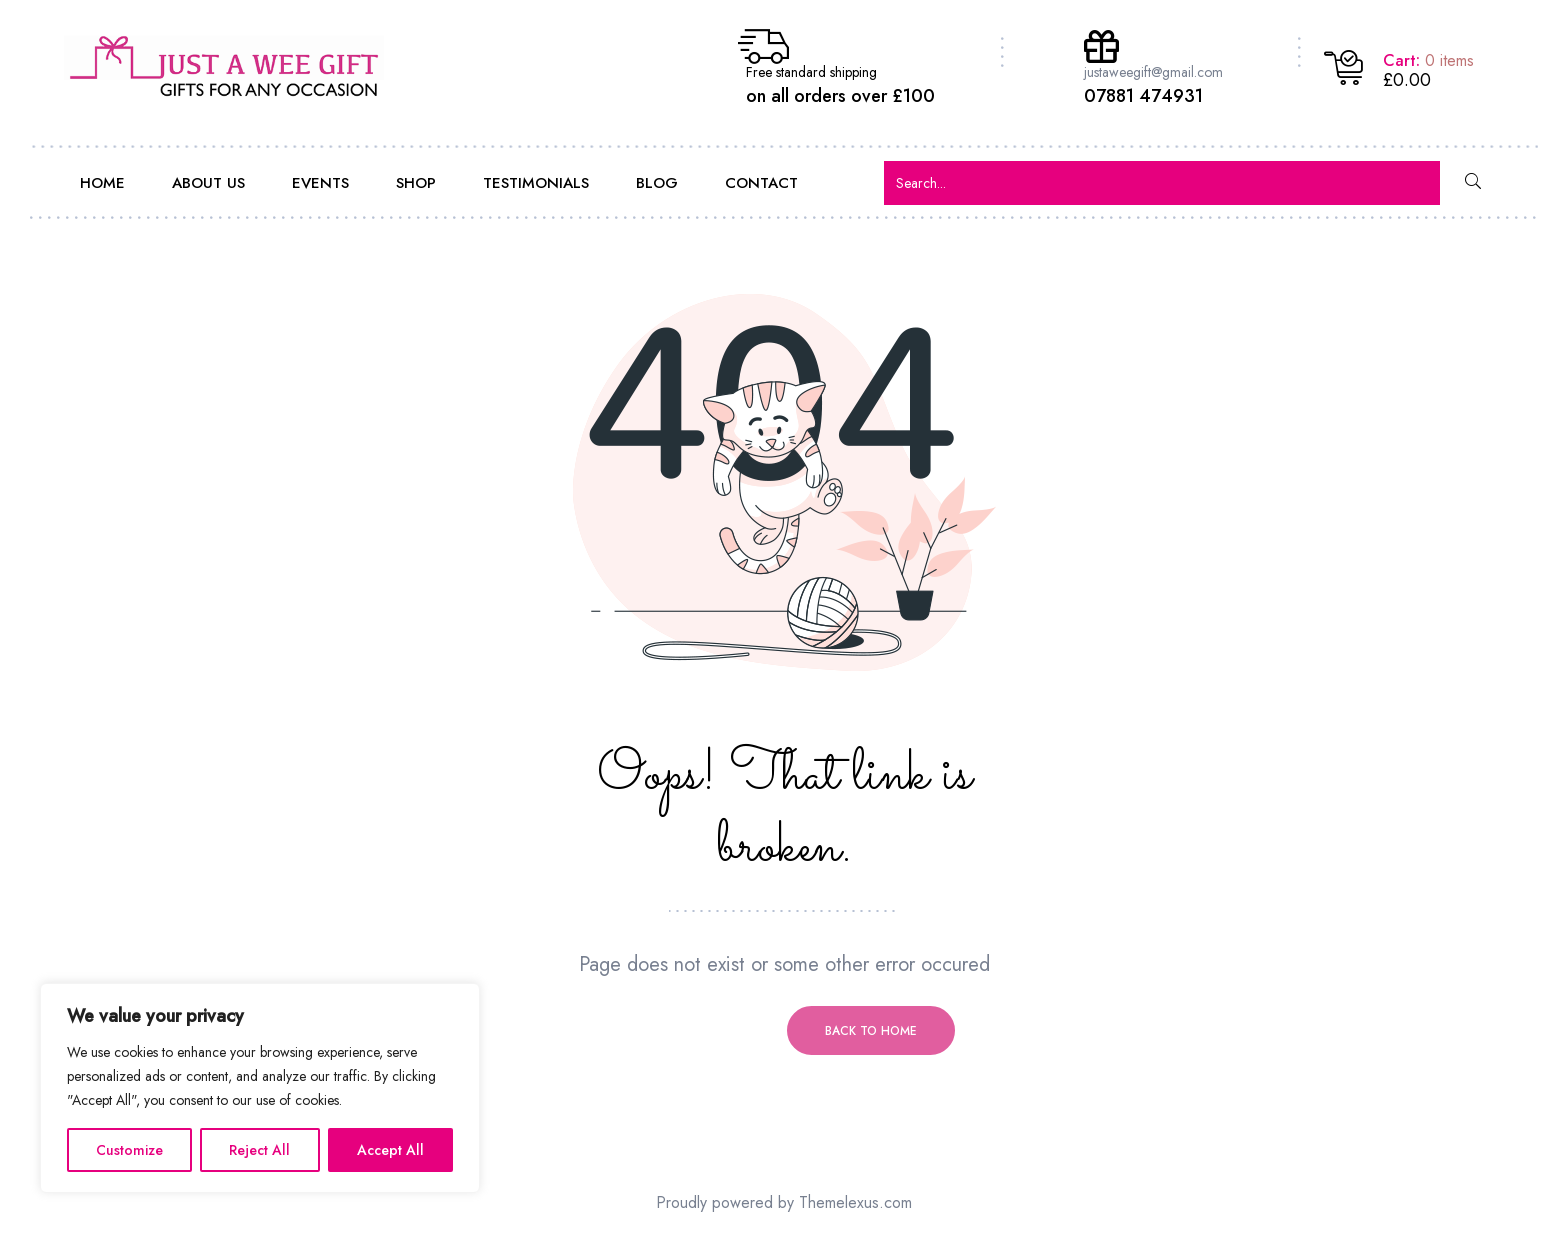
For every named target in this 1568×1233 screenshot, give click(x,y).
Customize (129, 1150)
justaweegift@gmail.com (1153, 72)
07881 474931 (1143, 96)
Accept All (390, 1150)
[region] (260, 1088)
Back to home (871, 1031)
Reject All (259, 1150)
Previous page (697, 1031)
